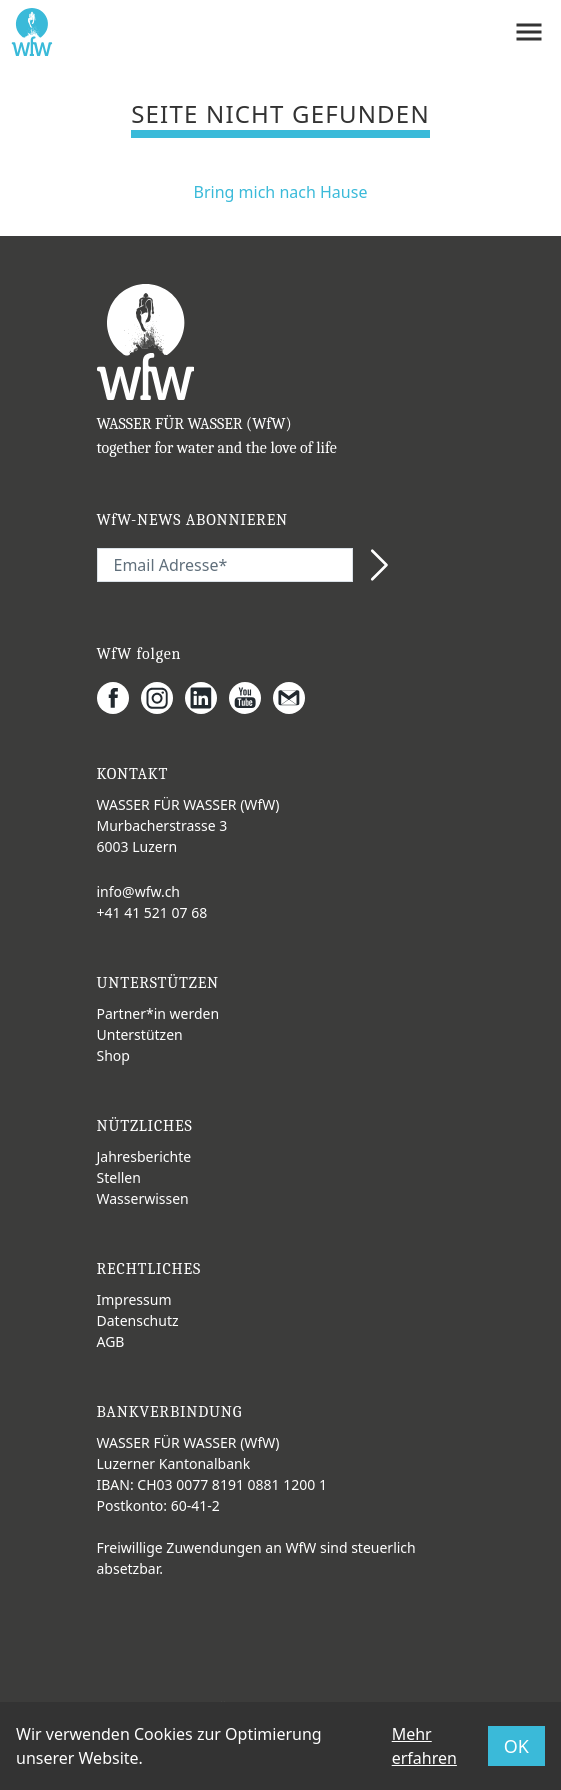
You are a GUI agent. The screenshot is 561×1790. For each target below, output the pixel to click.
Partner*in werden (158, 1013)
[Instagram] (163, 698)
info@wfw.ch (139, 891)
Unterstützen (140, 1034)
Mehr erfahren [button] (424, 1746)
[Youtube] (251, 698)
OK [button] (516, 1746)
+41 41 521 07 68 (152, 912)
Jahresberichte (144, 1156)
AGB (111, 1341)
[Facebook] (119, 698)
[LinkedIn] (207, 698)
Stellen (119, 1177)
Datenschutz (138, 1320)
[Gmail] (295, 698)
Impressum (134, 1299)
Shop (113, 1055)
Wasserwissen (143, 1198)
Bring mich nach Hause (281, 192)
